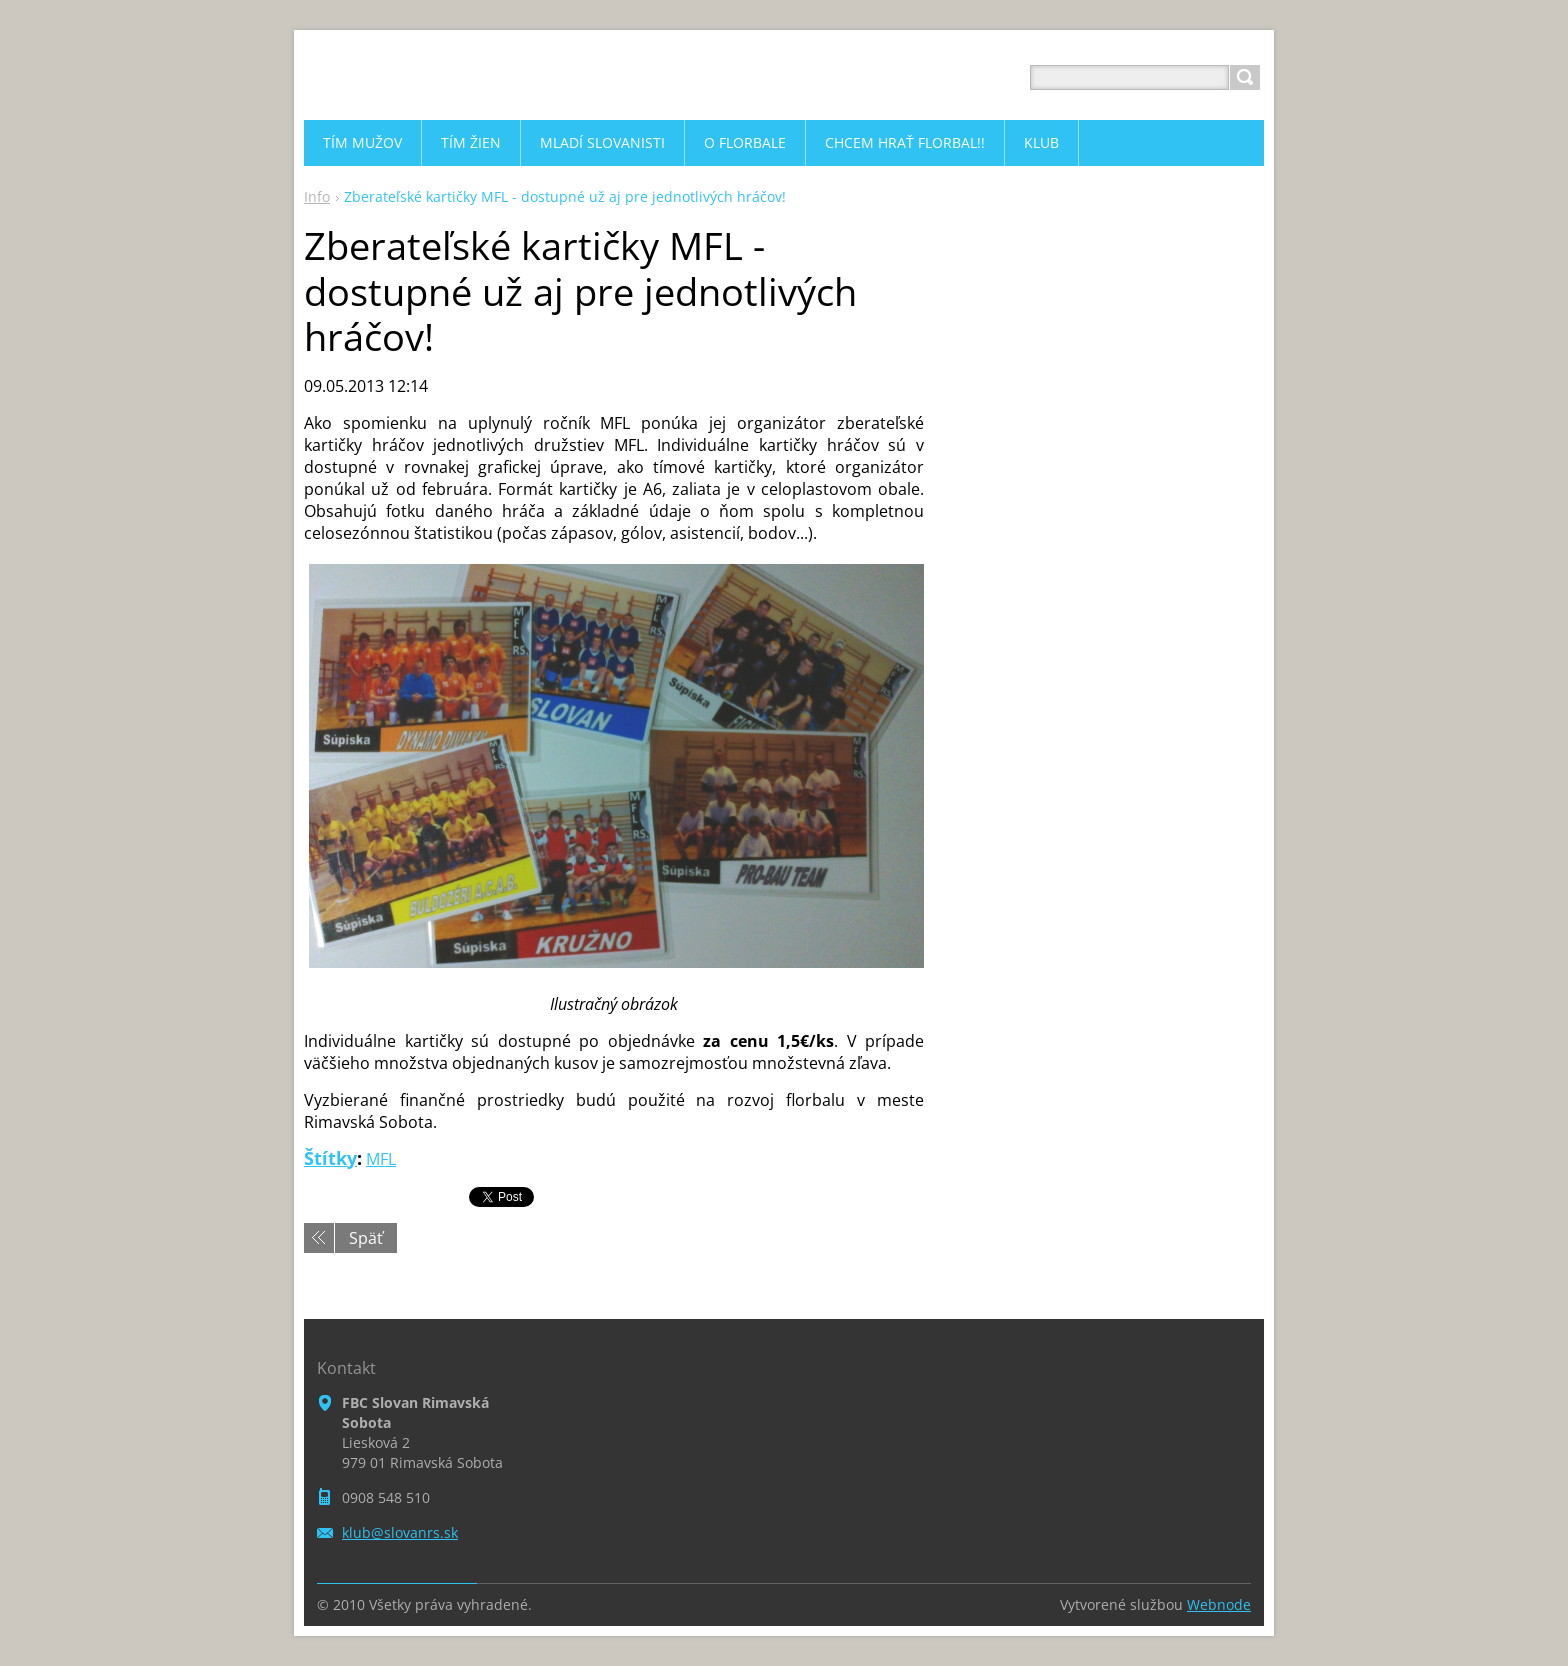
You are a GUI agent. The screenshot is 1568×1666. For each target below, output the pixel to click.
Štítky (330, 1158)
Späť (366, 1238)
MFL (381, 1159)
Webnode (1219, 1604)
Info (317, 196)
